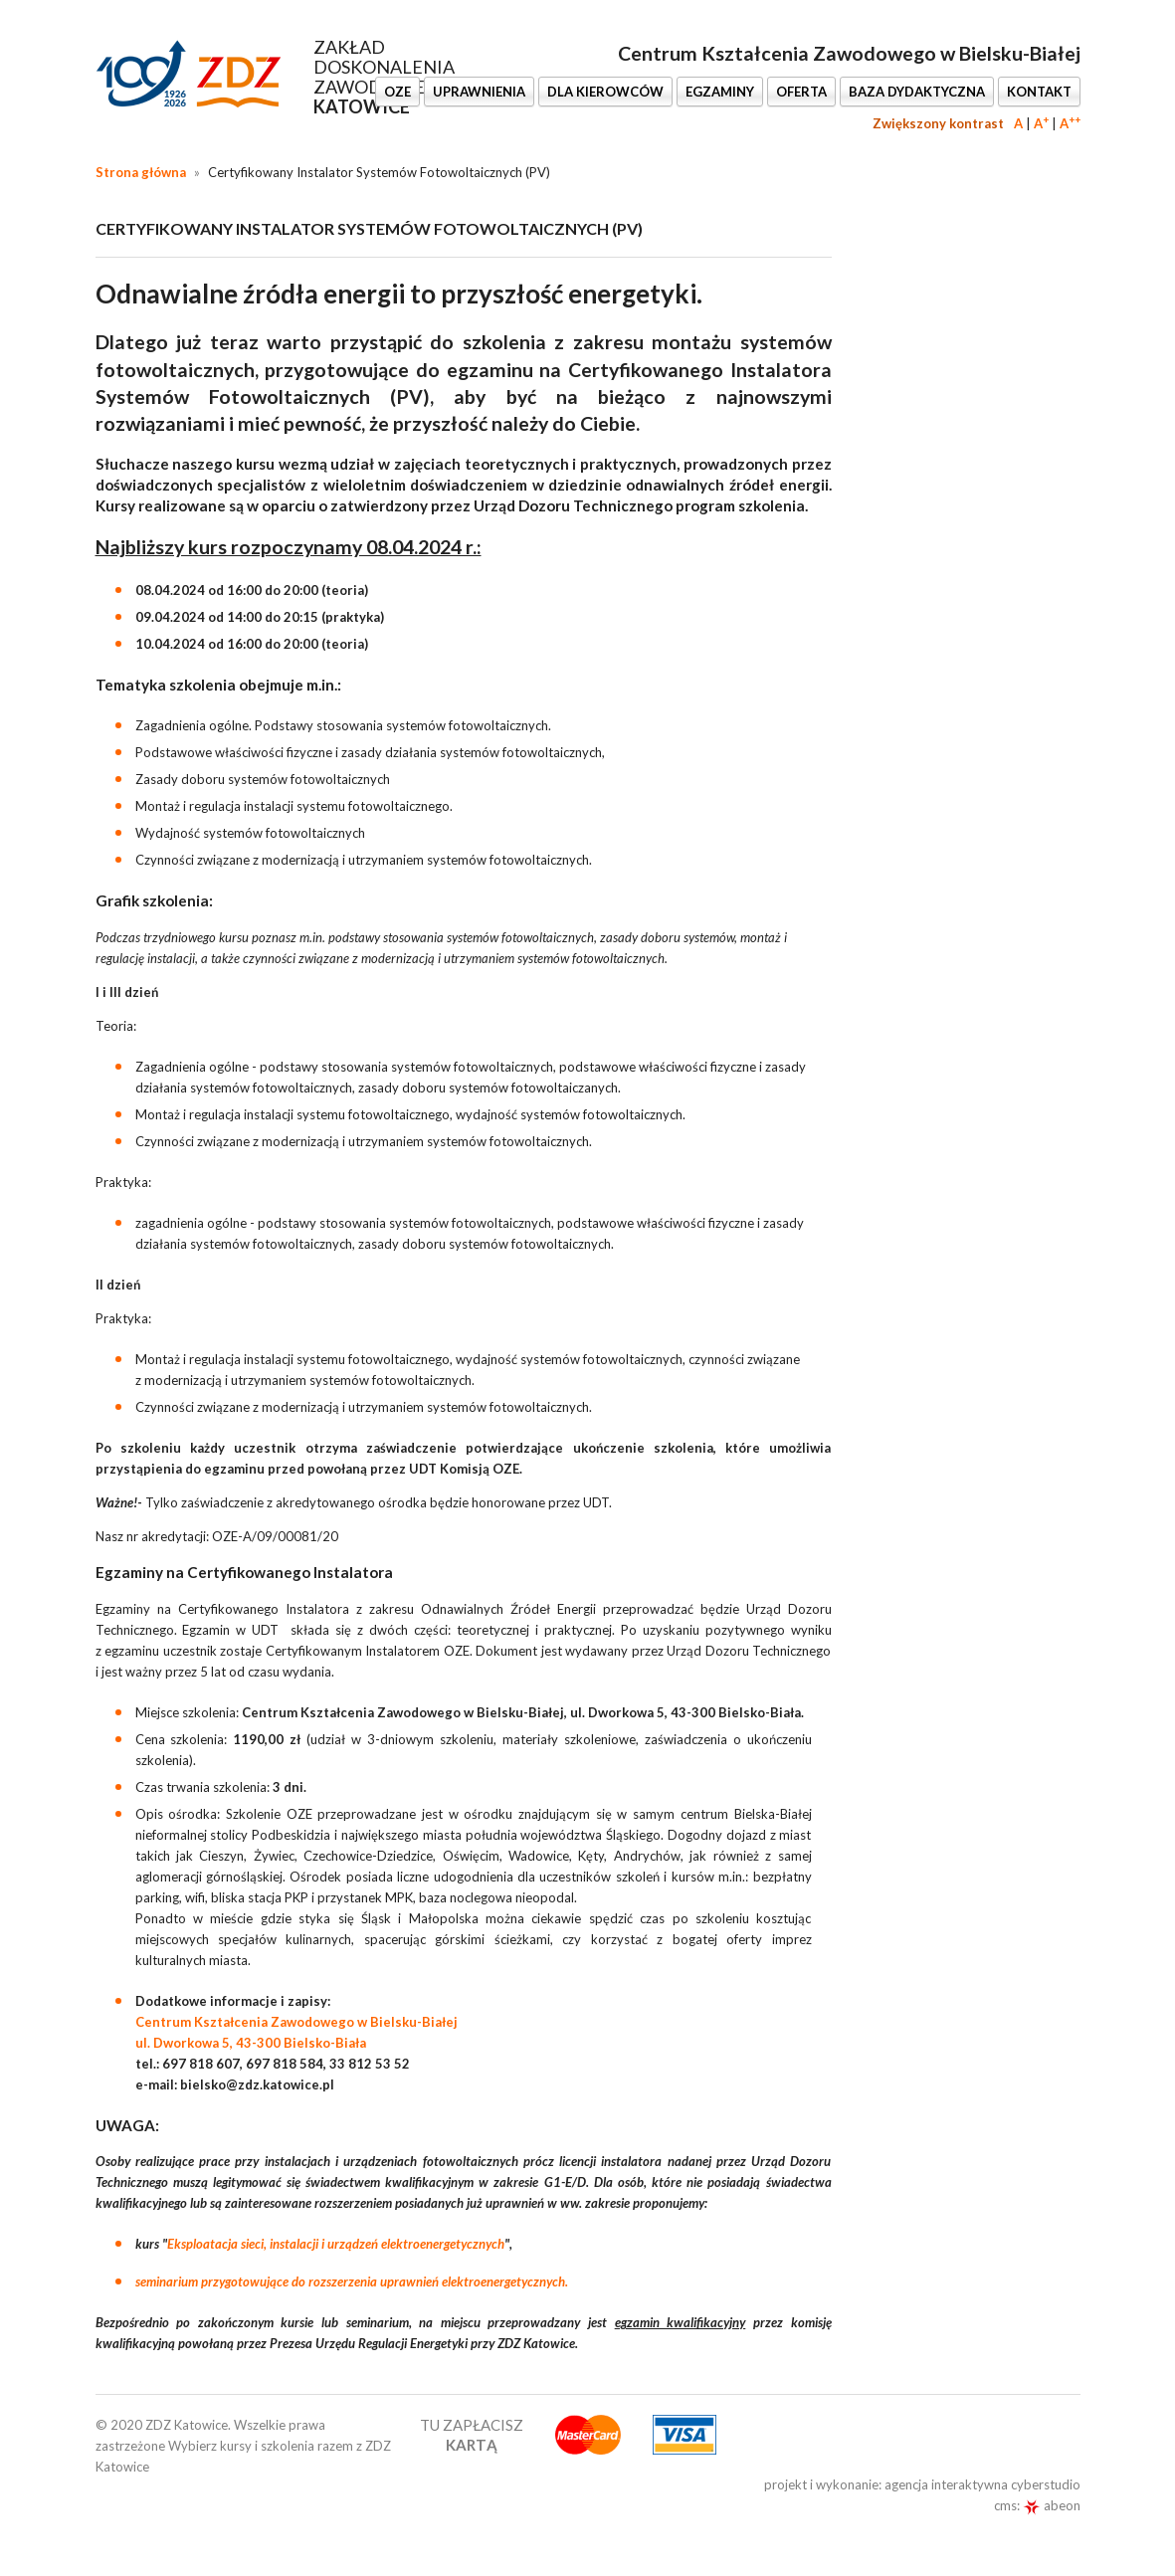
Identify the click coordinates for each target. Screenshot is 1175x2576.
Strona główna (141, 172)
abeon (1051, 2505)
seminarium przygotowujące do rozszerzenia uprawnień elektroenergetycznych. (351, 2281)
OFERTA (801, 91)
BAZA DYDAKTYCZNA (917, 91)
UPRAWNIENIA (479, 91)
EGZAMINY (719, 91)
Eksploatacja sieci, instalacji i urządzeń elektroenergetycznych (335, 2244)
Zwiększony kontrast (938, 123)
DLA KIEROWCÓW (605, 91)
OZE (397, 91)
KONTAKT (1039, 91)
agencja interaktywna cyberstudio (982, 2484)
